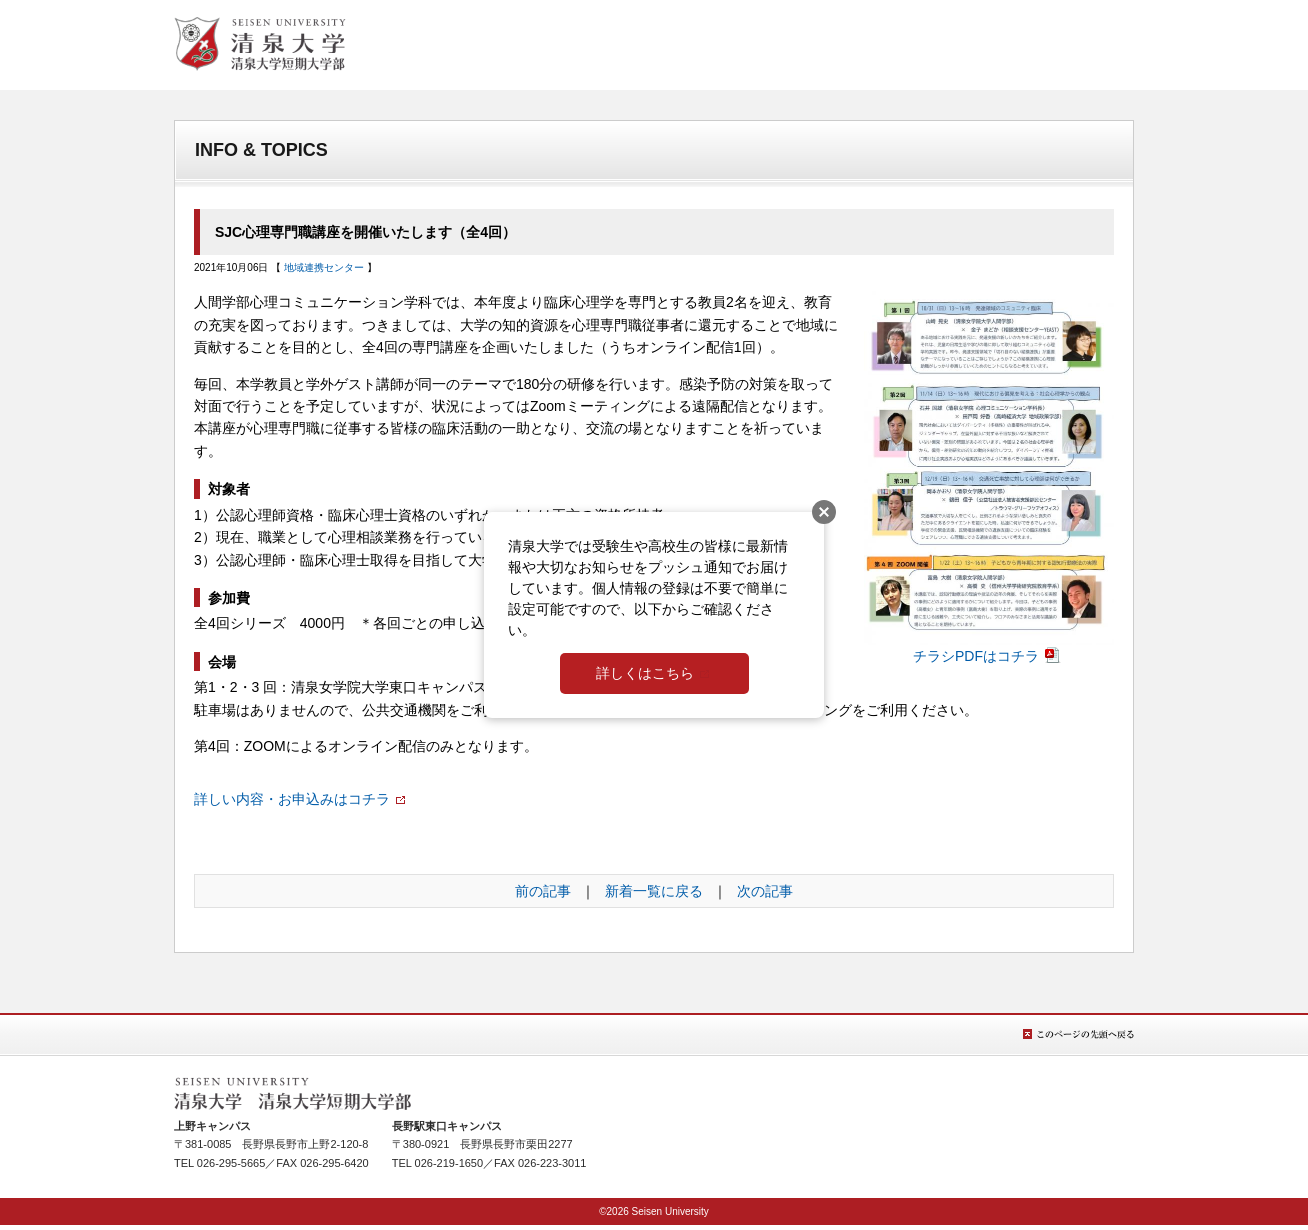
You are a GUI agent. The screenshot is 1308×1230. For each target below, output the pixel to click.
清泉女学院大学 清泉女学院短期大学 (260, 44)
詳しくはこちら (645, 673)
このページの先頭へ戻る (1078, 1034)
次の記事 (765, 891)
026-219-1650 (449, 1163)
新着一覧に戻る (654, 891)
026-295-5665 (231, 1163)
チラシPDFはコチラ (989, 648)
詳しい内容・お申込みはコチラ (292, 799)
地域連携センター (324, 267)
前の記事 (543, 891)
